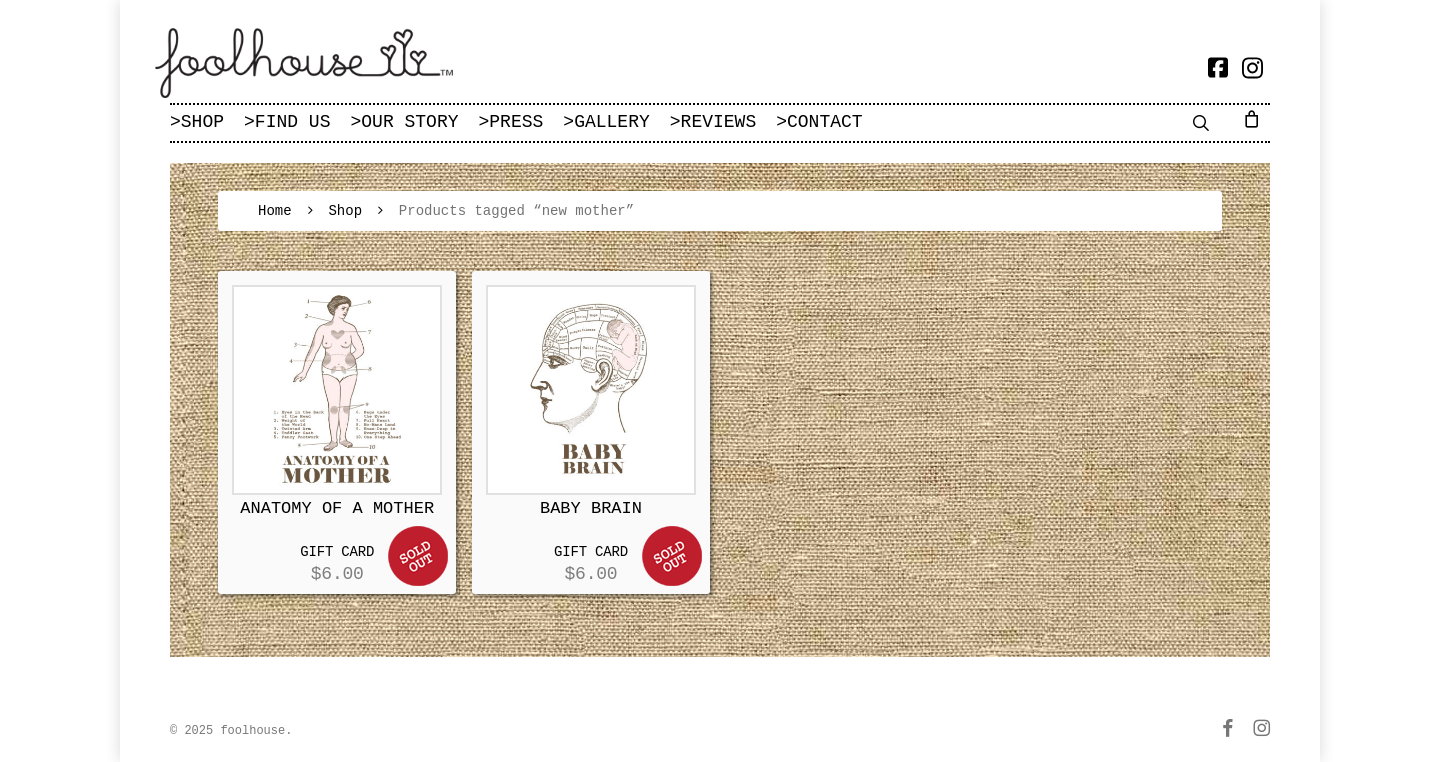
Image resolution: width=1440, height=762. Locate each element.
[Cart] (1255, 118)
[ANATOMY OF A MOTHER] (337, 390)
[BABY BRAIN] (591, 390)
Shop (345, 211)
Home (275, 211)
